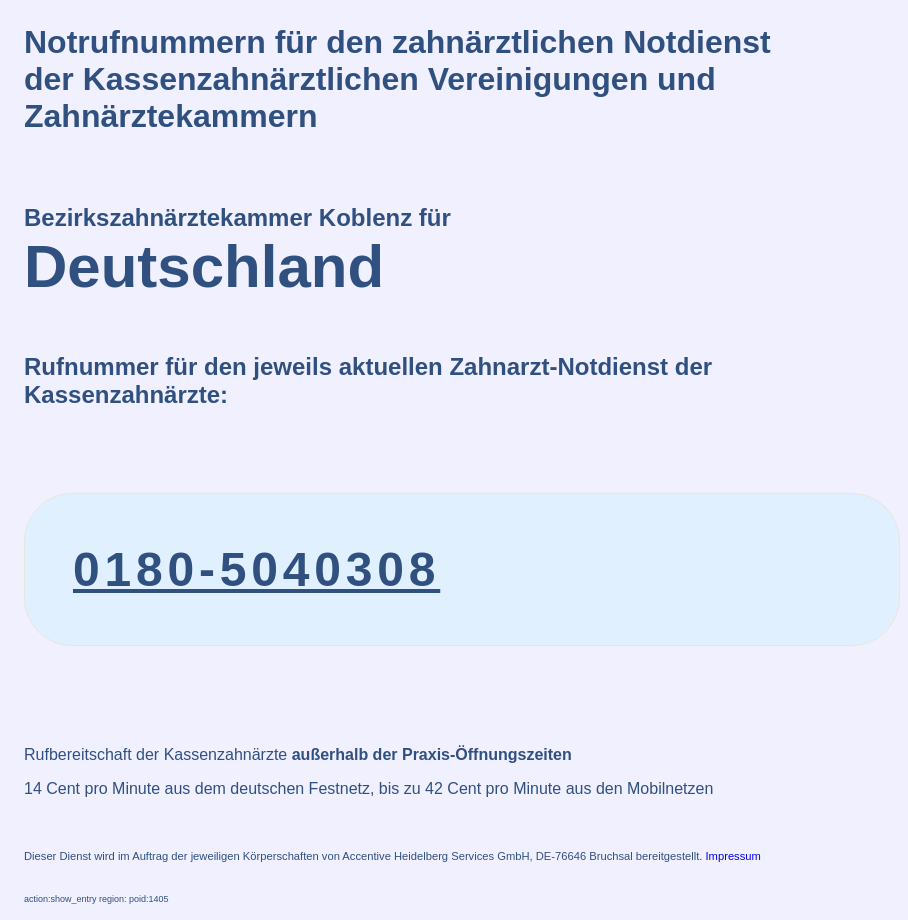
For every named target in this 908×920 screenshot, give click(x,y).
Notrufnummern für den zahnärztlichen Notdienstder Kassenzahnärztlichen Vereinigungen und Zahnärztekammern (397, 79)
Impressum (733, 856)
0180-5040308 (256, 569)
